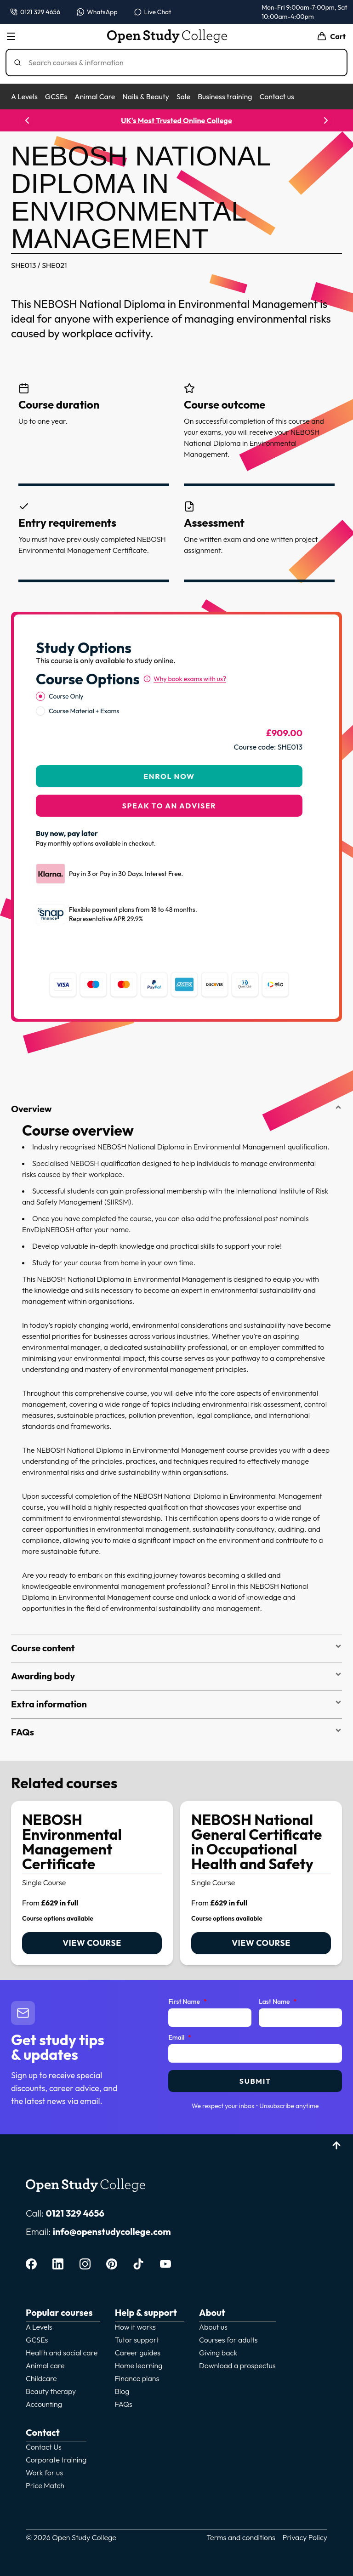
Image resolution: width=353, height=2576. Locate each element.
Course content (176, 1648)
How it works (135, 2326)
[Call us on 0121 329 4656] (35, 12)
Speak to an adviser (169, 805)
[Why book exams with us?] (184, 678)
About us (213, 2326)
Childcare (41, 2378)
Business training (225, 96)
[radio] (40, 696)
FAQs (176, 1732)
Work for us (44, 2472)
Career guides (137, 2352)
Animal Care (94, 96)
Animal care (45, 2365)
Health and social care (61, 2352)
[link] (92, 1883)
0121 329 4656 (75, 2213)
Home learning (139, 2365)
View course (92, 1943)
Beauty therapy (51, 2391)
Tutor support (137, 2339)
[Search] (180, 62)
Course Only (66, 696)
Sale (183, 96)
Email (179, 2037)
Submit (255, 2081)
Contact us (276, 96)
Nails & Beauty (145, 96)
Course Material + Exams (84, 711)
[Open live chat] (153, 12)
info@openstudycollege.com (112, 2231)
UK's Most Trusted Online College (176, 120)
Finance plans (137, 2378)
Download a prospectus (237, 2365)
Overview (176, 1109)
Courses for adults (228, 2339)
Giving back (218, 2352)
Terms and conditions (240, 2537)
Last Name (277, 2002)
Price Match (45, 2485)
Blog (122, 2391)
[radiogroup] (169, 704)
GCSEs (56, 96)
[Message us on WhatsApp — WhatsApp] (97, 12)
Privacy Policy (305, 2537)
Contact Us (44, 2446)
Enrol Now (168, 776)
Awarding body (176, 1676)
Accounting (44, 2404)
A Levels (24, 96)
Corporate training (56, 2459)
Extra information (176, 1704)
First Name (187, 2002)
